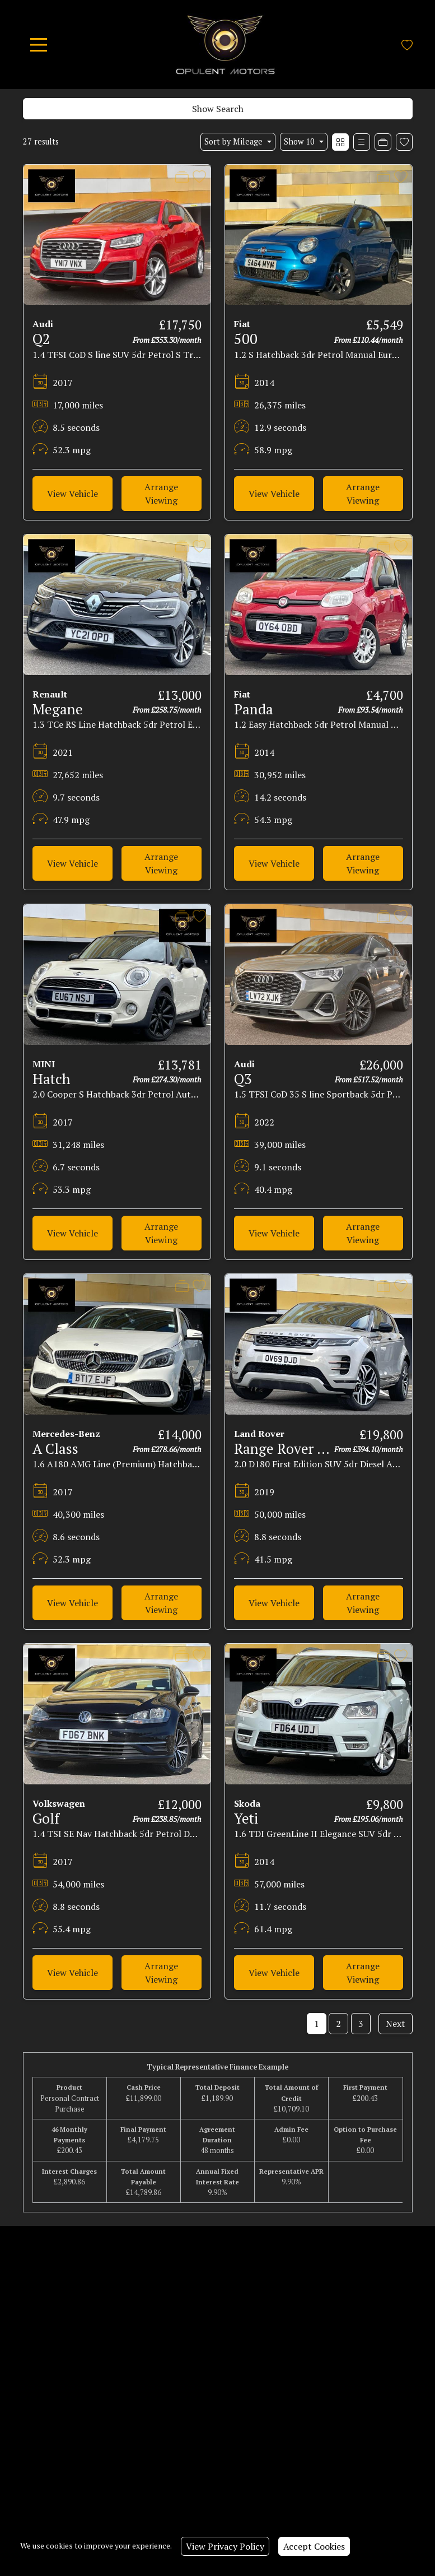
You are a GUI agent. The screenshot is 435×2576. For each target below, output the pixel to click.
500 (246, 338)
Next (395, 2023)
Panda (253, 709)
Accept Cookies (314, 2546)
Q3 (243, 1079)
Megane (57, 709)
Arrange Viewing (161, 493)
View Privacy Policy (225, 2546)
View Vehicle (72, 493)
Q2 (41, 338)
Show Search (218, 109)
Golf (45, 1818)
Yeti (246, 1818)
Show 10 (300, 141)
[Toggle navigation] (38, 45)
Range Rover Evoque (299, 1448)
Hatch (51, 1079)
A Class (55, 1448)
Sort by (234, 141)
